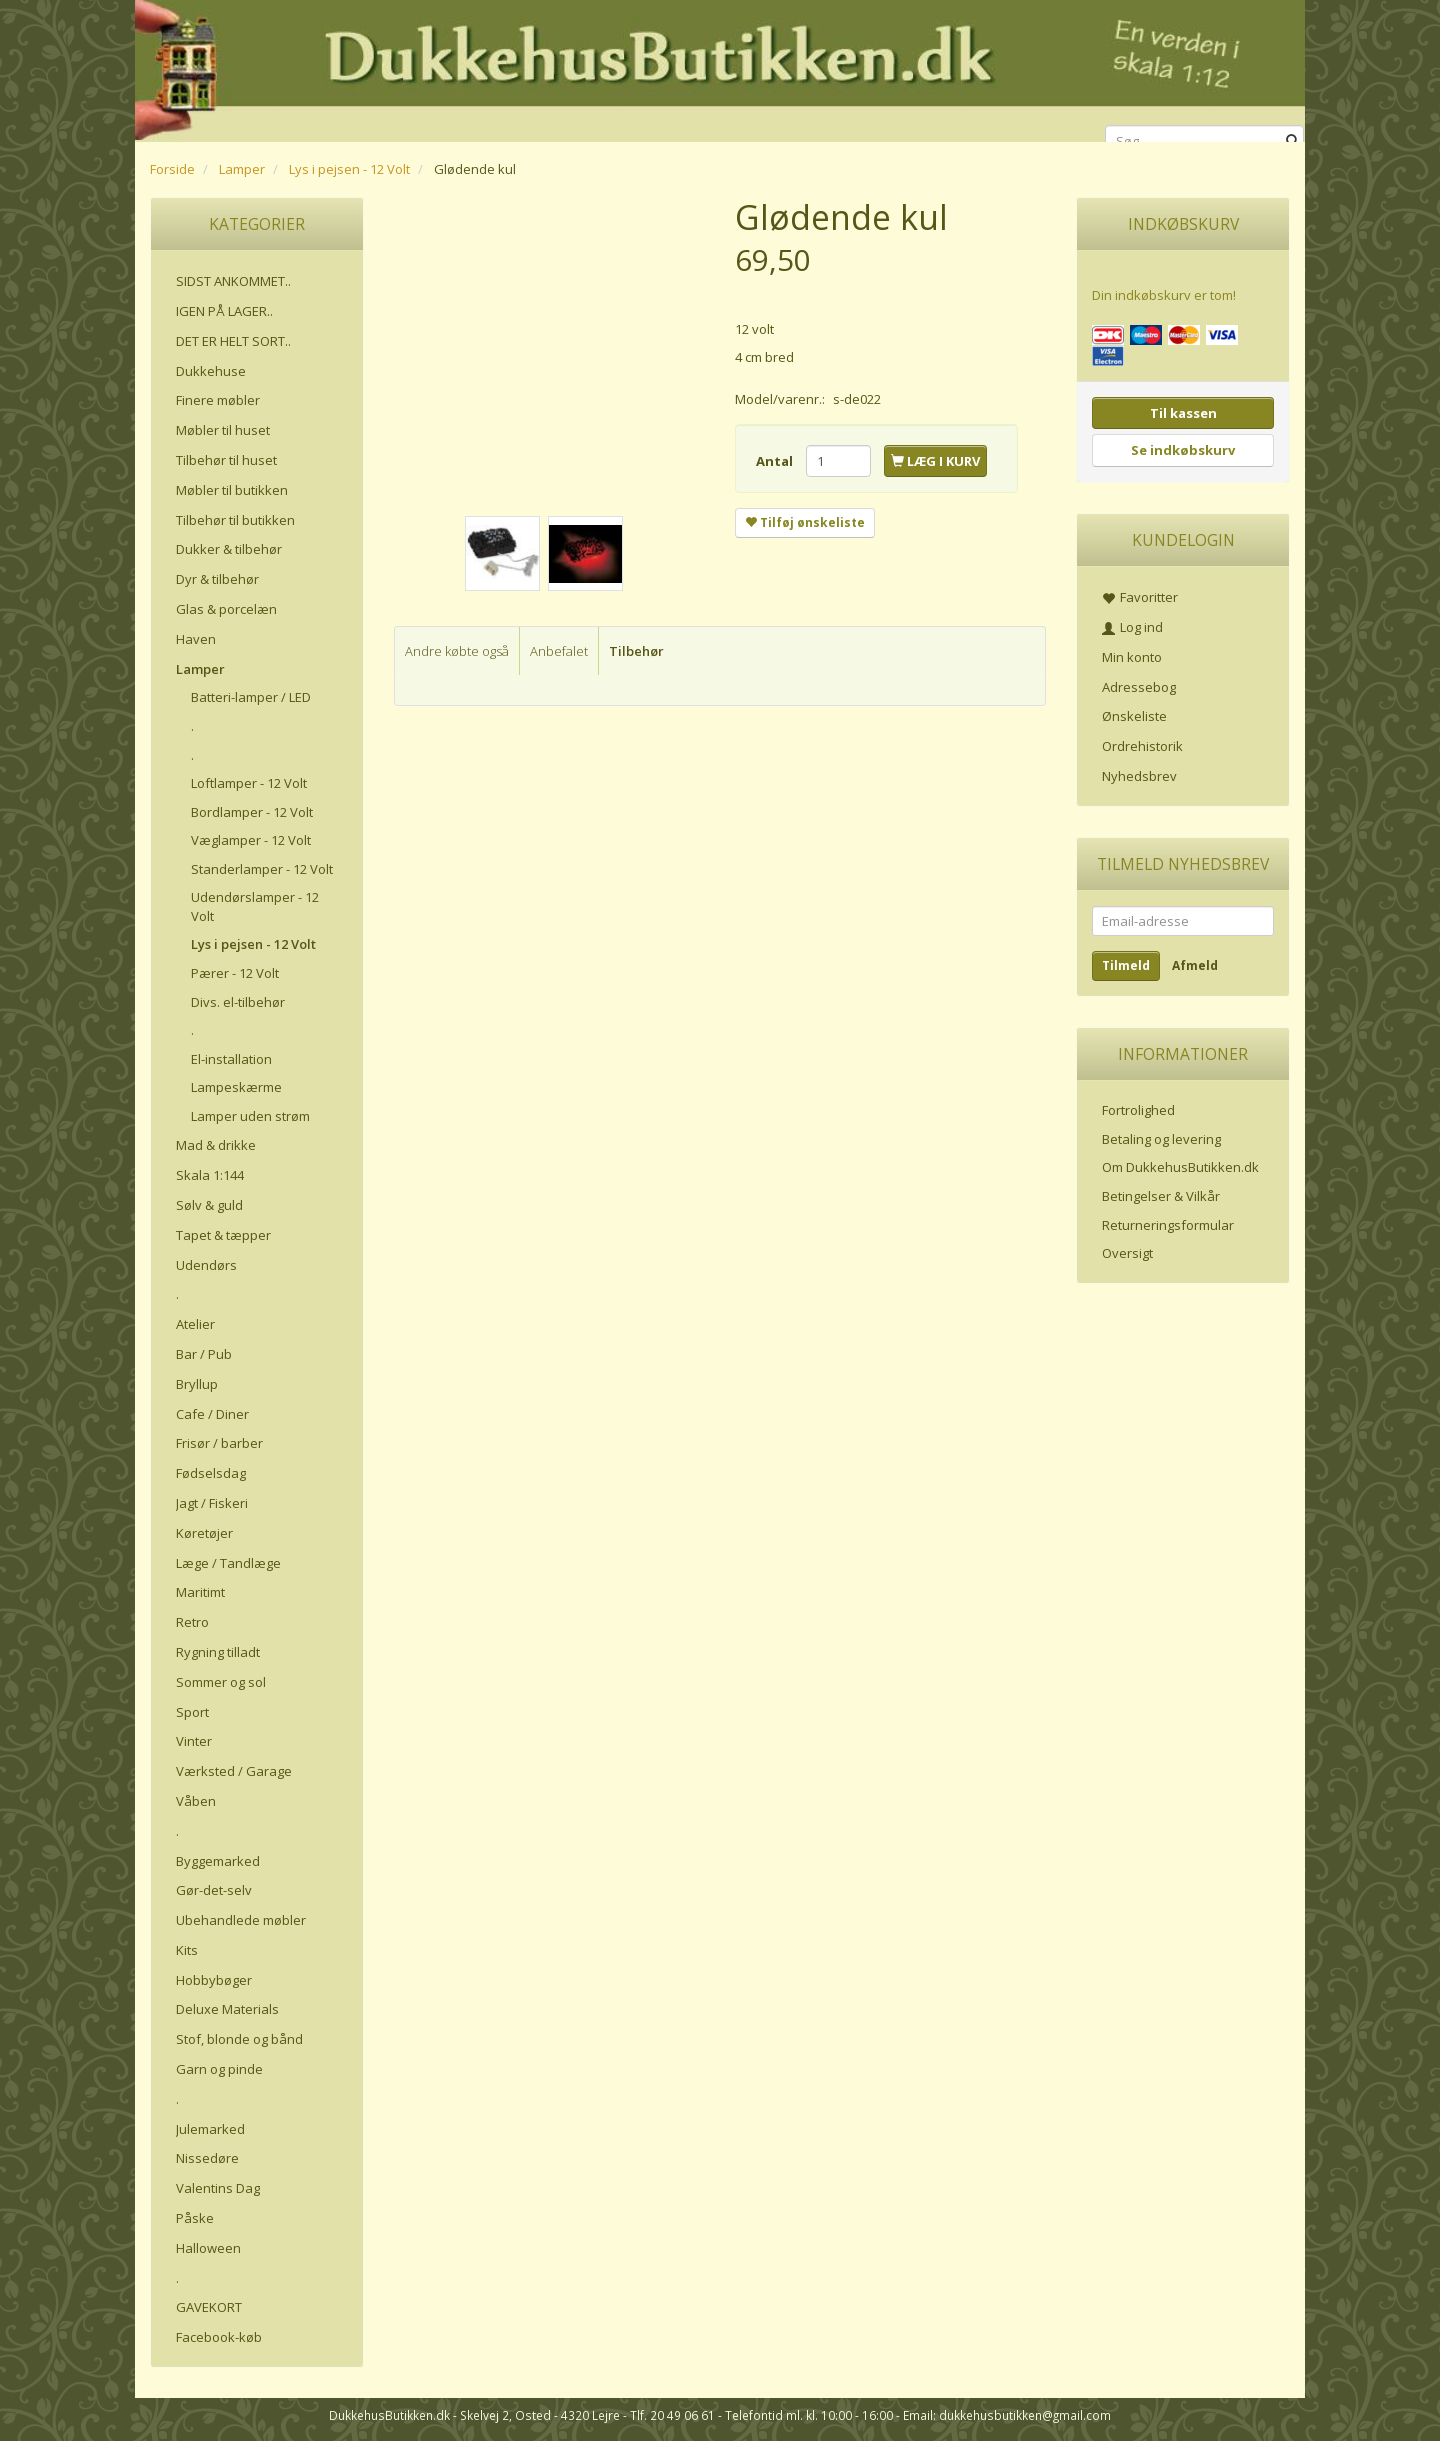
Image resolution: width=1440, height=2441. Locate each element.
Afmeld (1195, 965)
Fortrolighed (1138, 1110)
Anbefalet (559, 651)
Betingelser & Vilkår (1161, 1196)
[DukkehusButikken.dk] (720, 67)
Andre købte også (457, 651)
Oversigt (1127, 1253)
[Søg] (1292, 141)
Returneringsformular (1168, 1225)
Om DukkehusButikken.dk (1180, 1167)
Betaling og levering (1161, 1139)
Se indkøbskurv (1183, 450)
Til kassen (1183, 413)
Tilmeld (1126, 965)
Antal (776, 461)
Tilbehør (636, 651)
